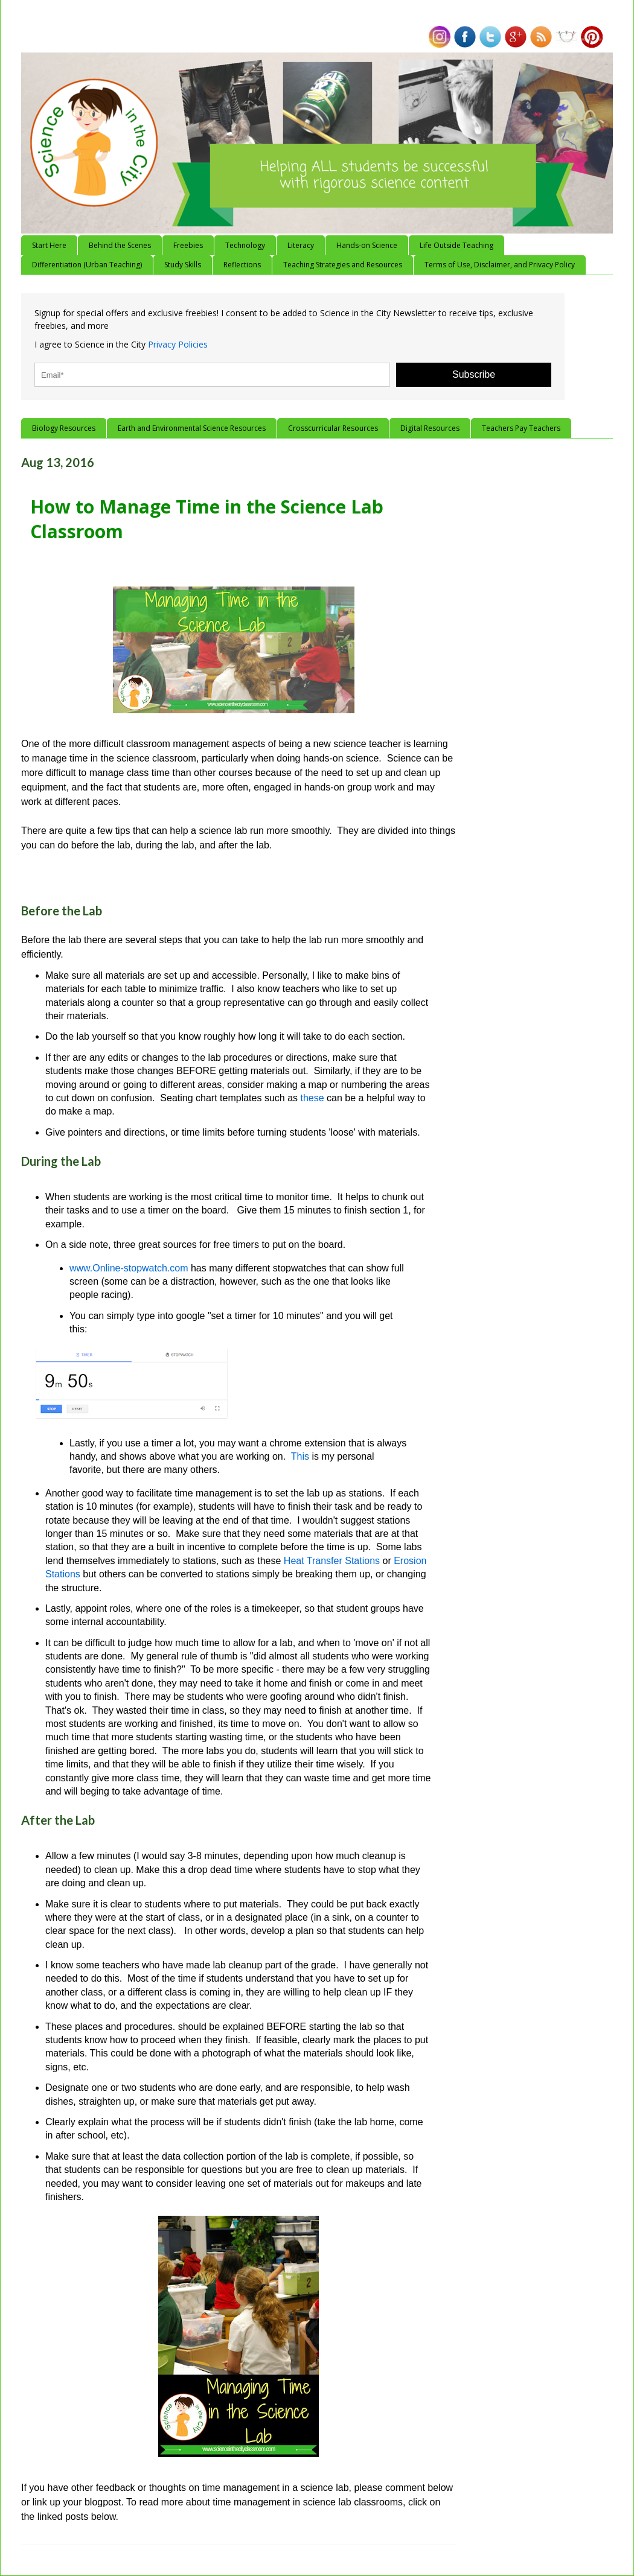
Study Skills (182, 264)
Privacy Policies (178, 344)
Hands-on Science (366, 245)
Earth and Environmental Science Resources (192, 428)
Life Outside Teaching (456, 245)
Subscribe (473, 374)
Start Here (49, 245)
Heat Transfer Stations (332, 1561)
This (300, 1456)
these (313, 1098)
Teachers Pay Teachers (521, 428)
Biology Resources (63, 428)
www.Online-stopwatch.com (128, 1268)
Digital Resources (429, 428)
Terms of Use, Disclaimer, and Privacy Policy (499, 264)
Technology (245, 245)
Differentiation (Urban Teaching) (87, 264)
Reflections (242, 264)
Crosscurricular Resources (333, 428)
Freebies (188, 245)
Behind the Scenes (120, 245)
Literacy (300, 245)
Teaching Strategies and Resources (342, 264)
